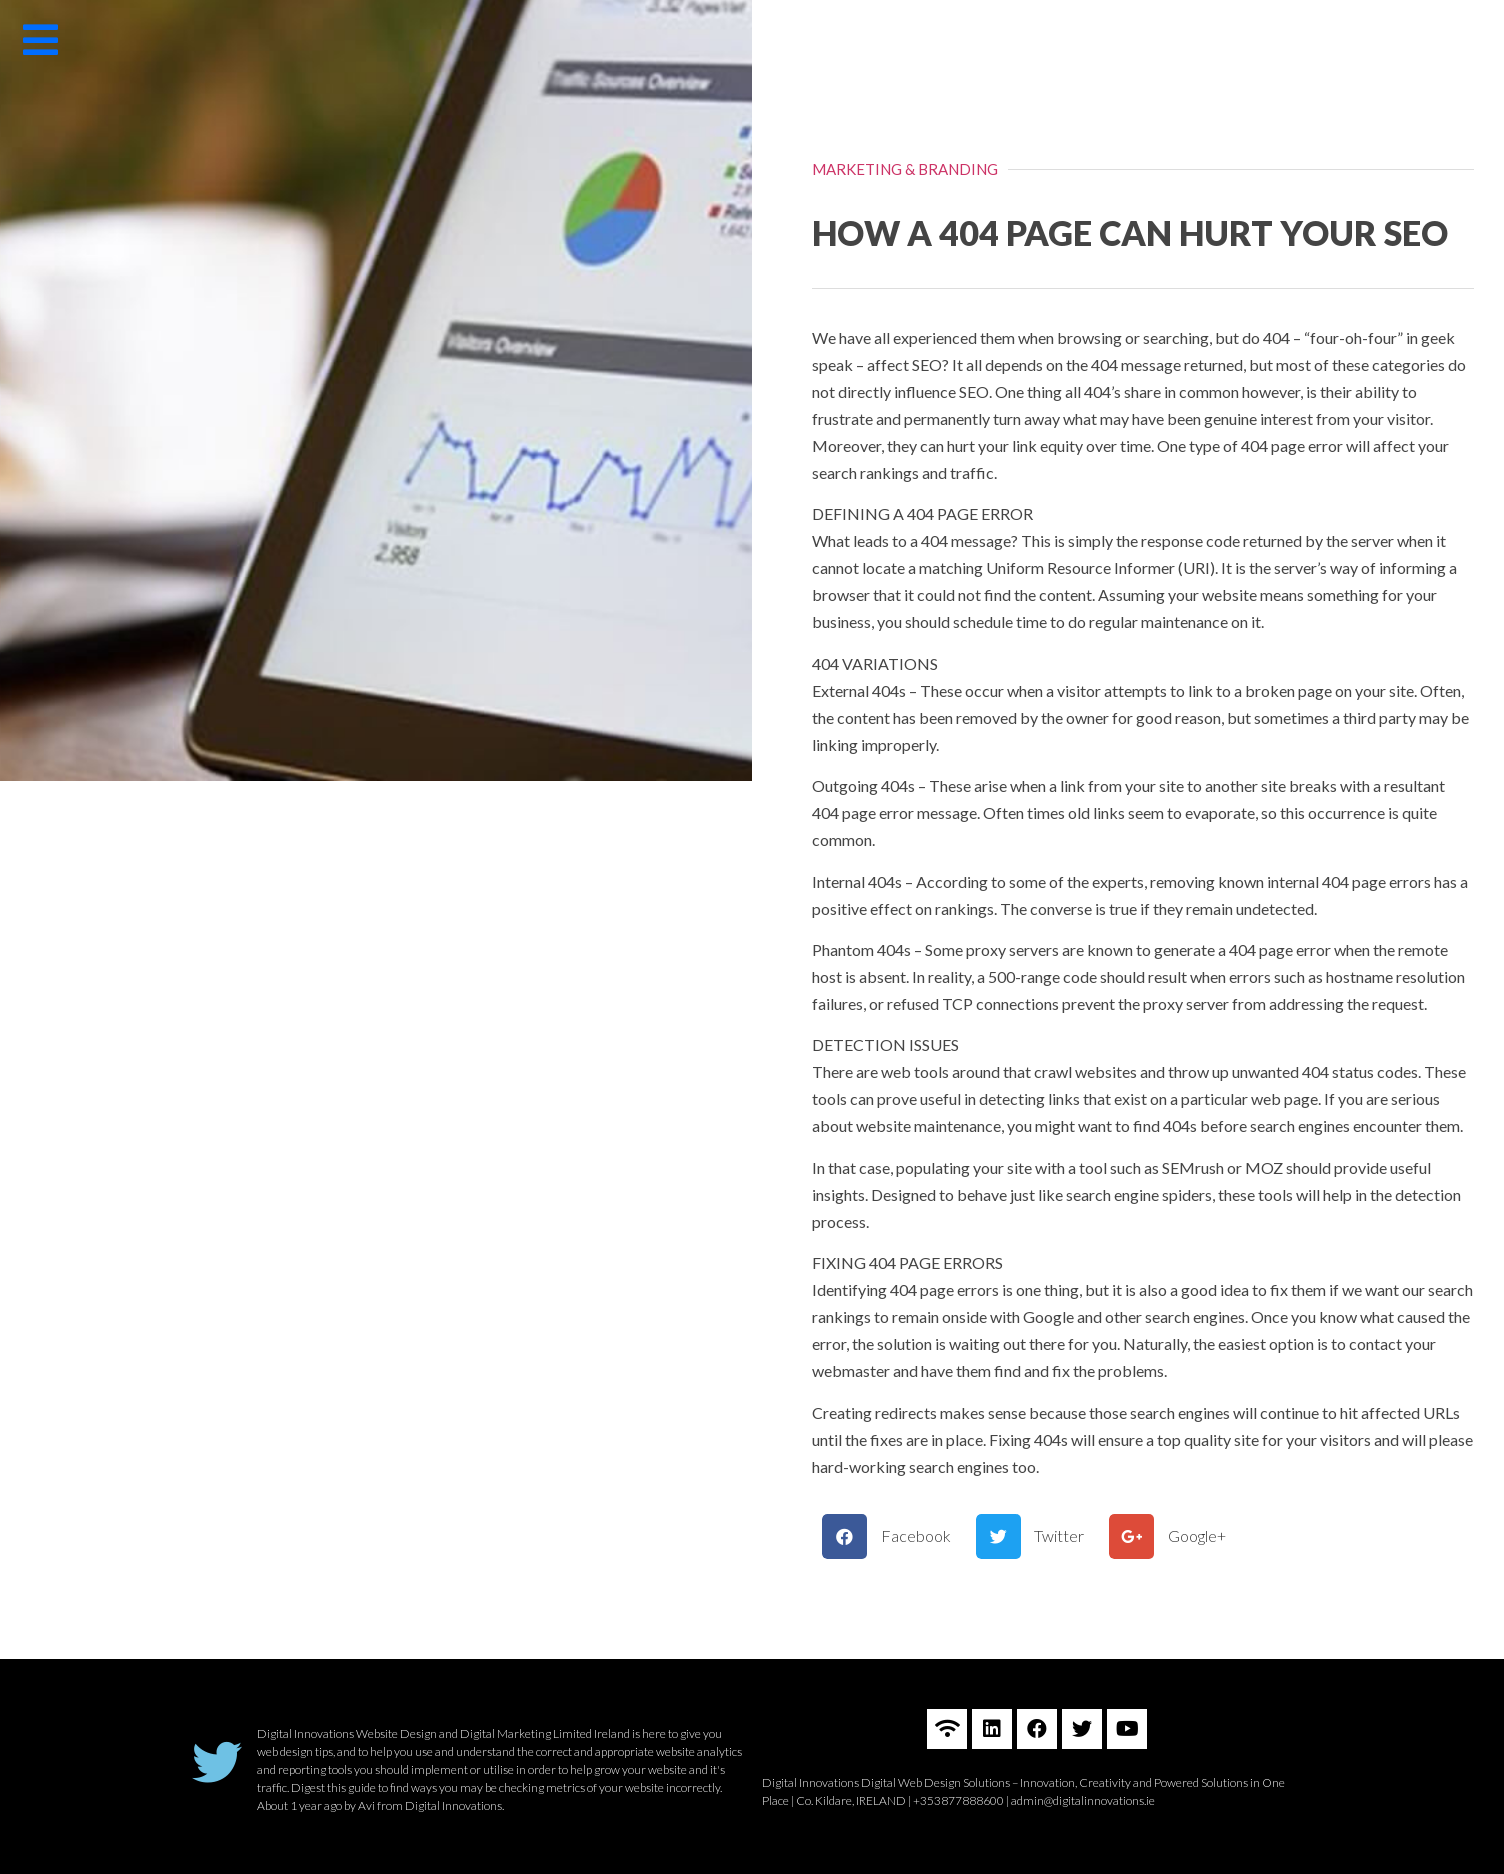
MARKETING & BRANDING (905, 169)
